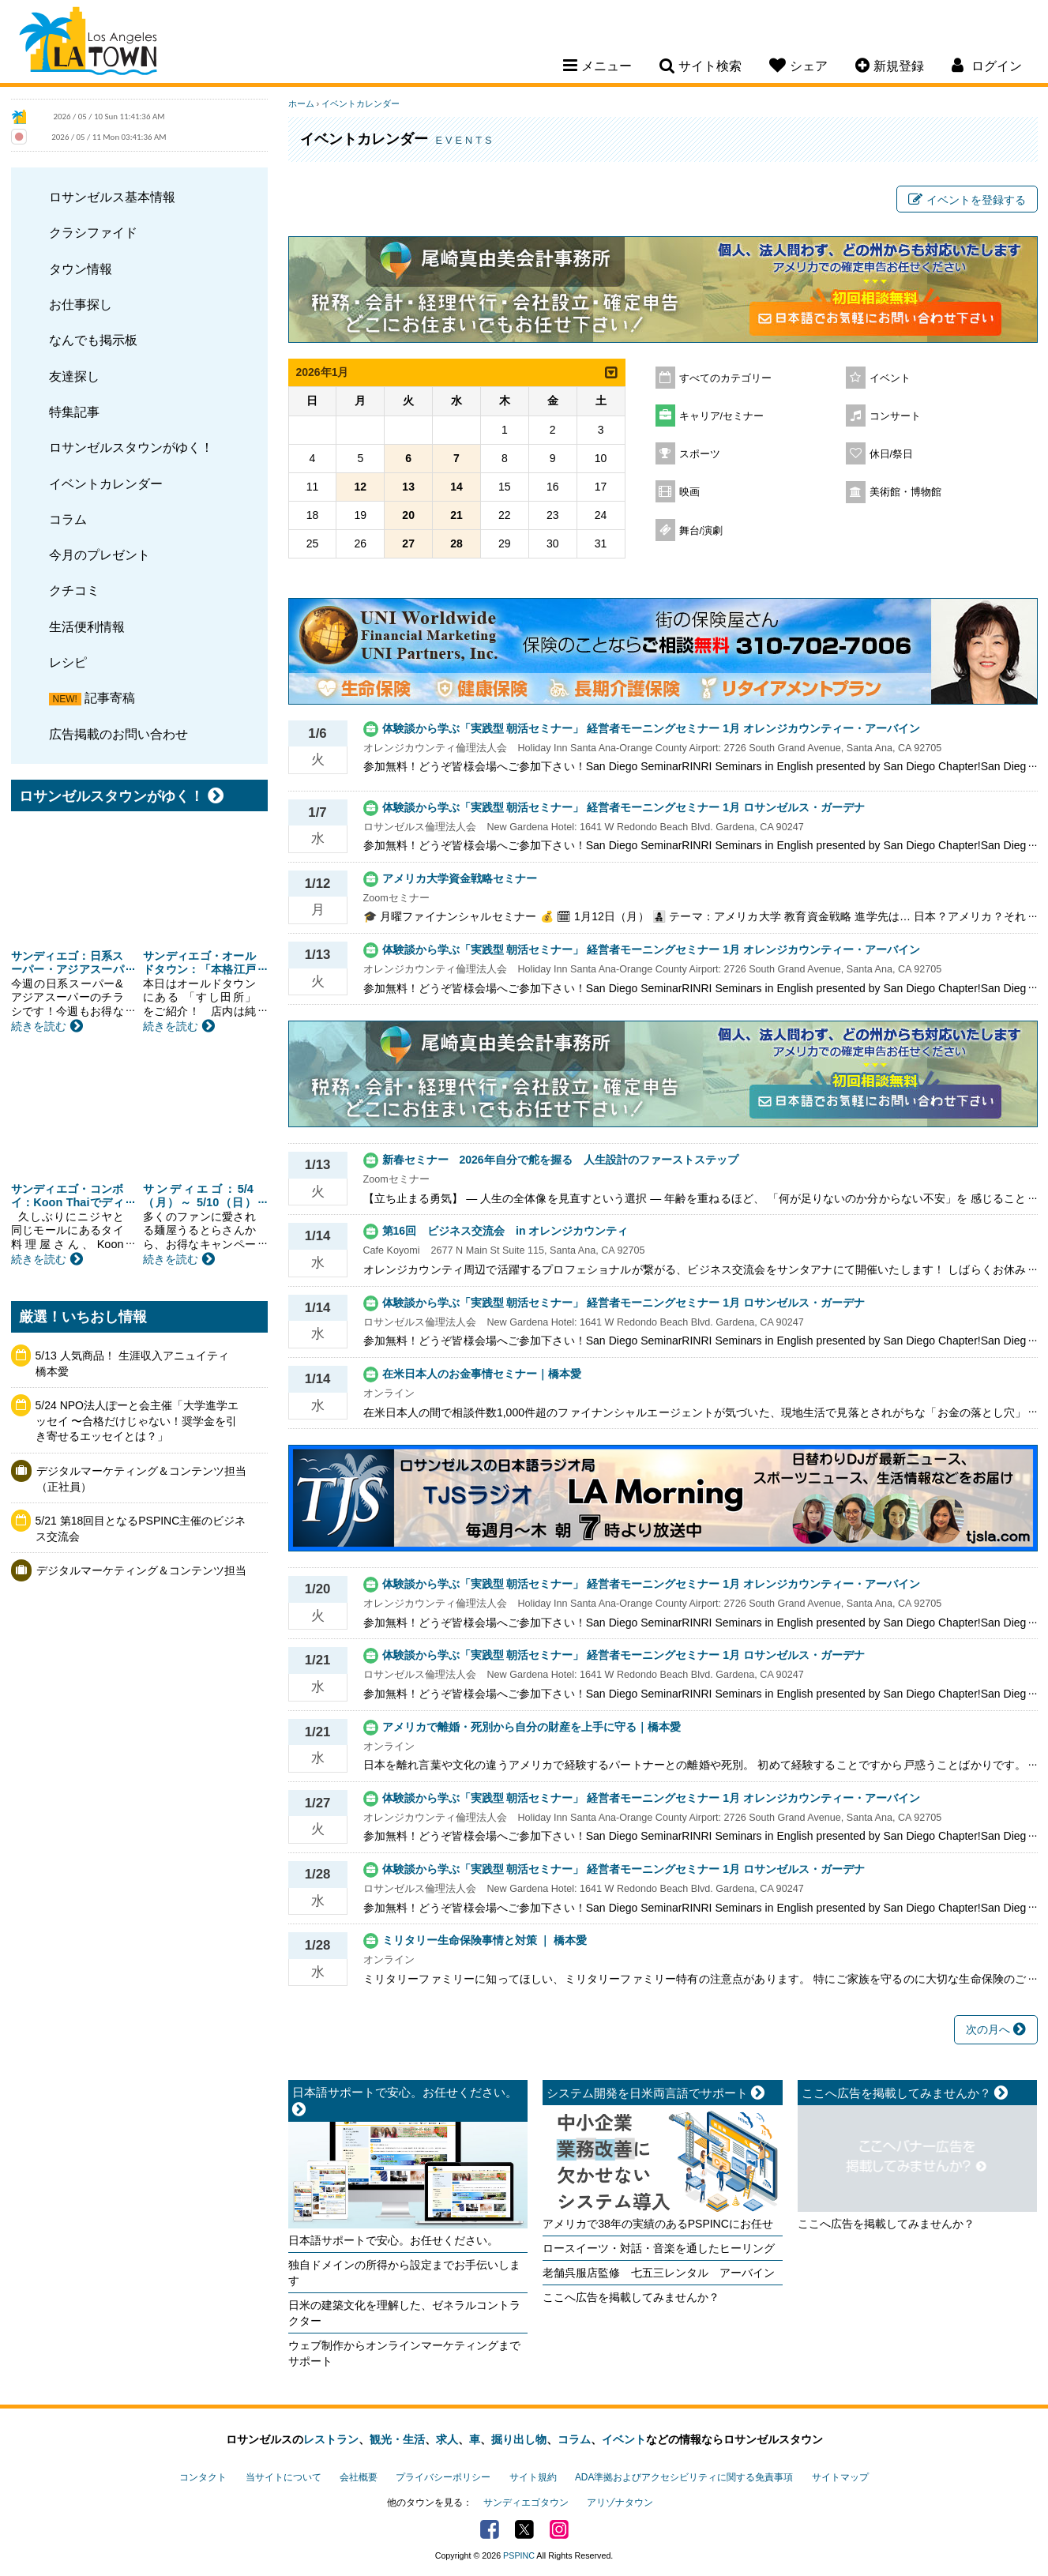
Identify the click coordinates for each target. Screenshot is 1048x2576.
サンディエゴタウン (526, 2502)
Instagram (559, 2529)
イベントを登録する (967, 200)
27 (408, 543)
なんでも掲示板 (93, 340)
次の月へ (996, 2029)
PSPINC (519, 2555)
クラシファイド (93, 232)
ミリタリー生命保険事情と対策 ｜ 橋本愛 (485, 1940)
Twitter (524, 2529)
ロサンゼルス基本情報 (112, 197)
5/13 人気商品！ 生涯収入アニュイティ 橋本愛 (138, 1363)
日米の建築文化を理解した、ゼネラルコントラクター (404, 2313)
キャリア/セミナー (721, 416)
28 (456, 543)
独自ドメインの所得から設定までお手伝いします (404, 2272)
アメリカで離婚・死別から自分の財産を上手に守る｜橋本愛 (531, 1726)
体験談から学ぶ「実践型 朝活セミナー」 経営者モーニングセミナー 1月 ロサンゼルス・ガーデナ (623, 807)
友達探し (74, 376)
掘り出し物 (519, 2439)
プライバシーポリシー (443, 2477)
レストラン (331, 2439)
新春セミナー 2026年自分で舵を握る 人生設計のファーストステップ (565, 1159)
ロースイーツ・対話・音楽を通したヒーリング (659, 2248)
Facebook (489, 2529)
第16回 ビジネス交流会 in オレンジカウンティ (505, 1230)
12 (361, 486)
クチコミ (74, 590)
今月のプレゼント (99, 554)
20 (408, 515)
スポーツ (699, 454)
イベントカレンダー (106, 483)
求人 (447, 2439)
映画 (689, 492)
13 (408, 486)
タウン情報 (80, 268)
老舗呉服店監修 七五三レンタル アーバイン (659, 2272)
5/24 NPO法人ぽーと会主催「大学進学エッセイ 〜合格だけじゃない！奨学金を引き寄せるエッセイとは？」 (137, 1420)
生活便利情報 (87, 626)
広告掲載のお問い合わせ (118, 734)
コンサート (895, 416)
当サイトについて (283, 2477)
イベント (890, 378)
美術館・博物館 (905, 492)
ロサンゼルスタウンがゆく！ (131, 447)
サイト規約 (533, 2477)
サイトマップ (840, 2477)
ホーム (301, 103)
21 (456, 515)
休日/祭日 (892, 454)
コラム (68, 519)
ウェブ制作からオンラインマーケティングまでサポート (404, 2353)
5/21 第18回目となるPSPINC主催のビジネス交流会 (141, 1528)
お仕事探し (80, 304)
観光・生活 (397, 2439)
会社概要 (359, 2477)
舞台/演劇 (701, 530)
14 (456, 486)
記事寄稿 (110, 697)
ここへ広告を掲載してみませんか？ (631, 2297)
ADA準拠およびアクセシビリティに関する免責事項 (684, 2477)
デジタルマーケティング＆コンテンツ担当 (141, 1570)
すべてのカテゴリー (725, 378)
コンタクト (203, 2477)
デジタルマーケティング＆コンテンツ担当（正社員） (141, 1479)
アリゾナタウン (620, 2502)
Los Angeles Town (88, 43)
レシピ (68, 662)
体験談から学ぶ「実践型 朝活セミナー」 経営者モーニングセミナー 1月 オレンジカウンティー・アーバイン (651, 728)
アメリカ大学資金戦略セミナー (459, 878)
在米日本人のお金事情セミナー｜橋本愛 (481, 1373)
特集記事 (74, 411)
